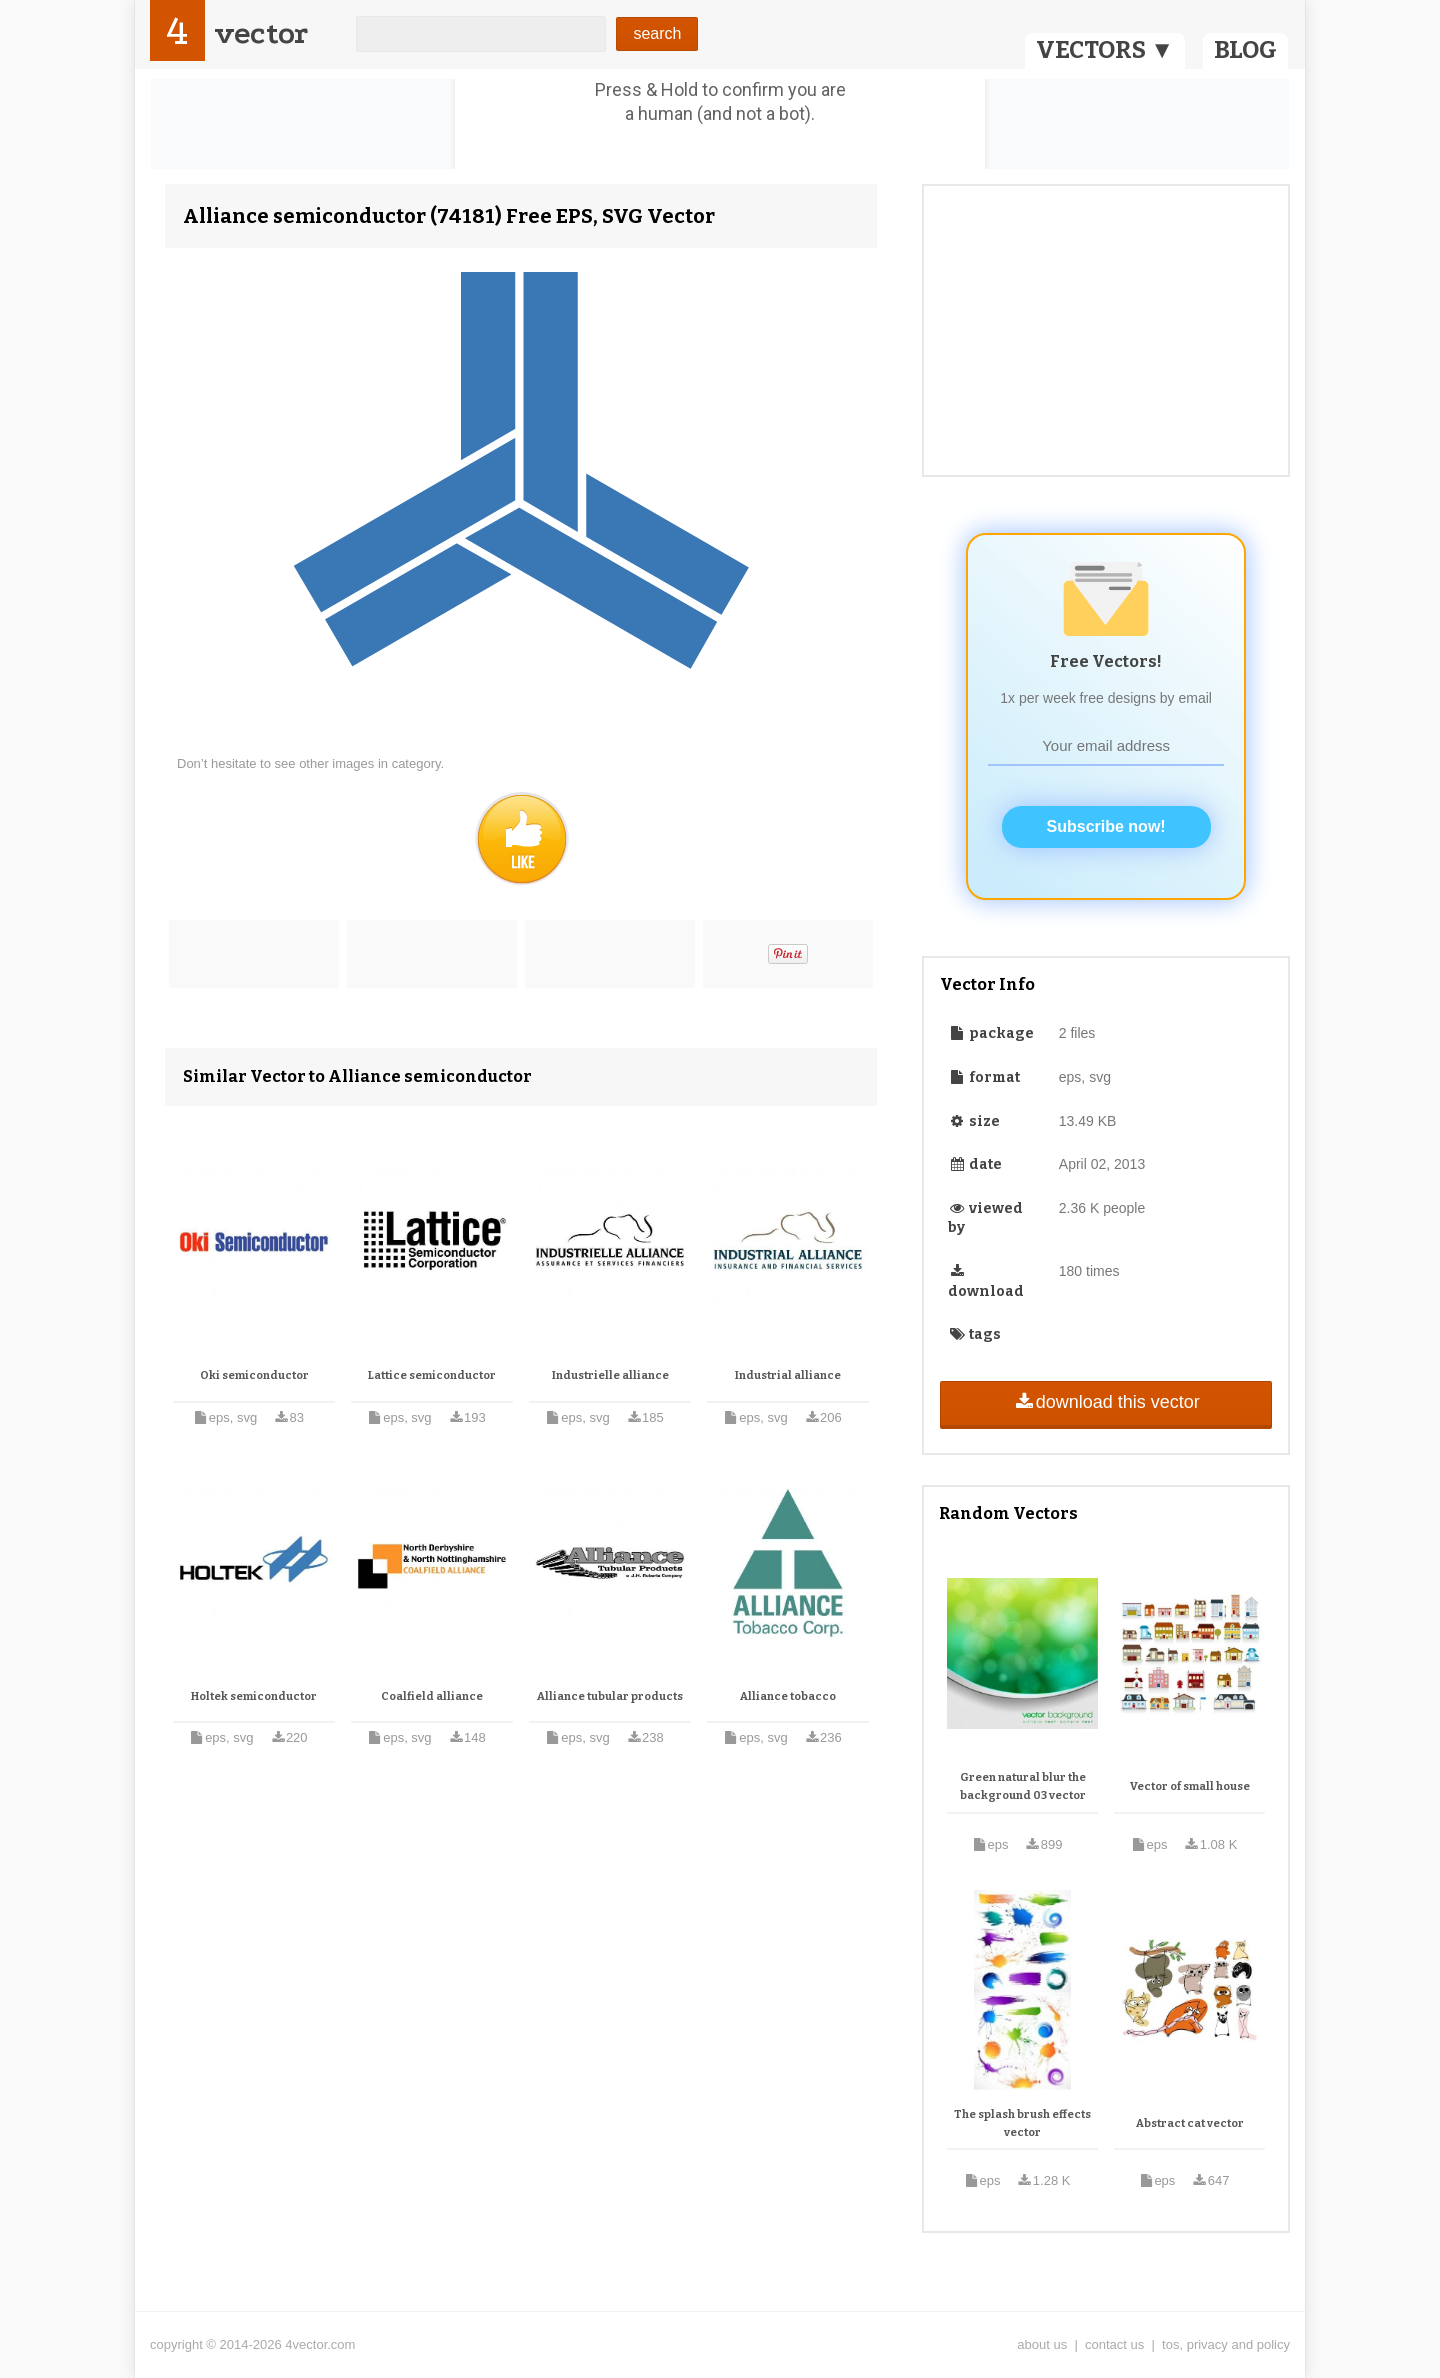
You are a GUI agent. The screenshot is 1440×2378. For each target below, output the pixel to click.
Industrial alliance (788, 1375)
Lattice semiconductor (432, 1375)
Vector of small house (1190, 1786)
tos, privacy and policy (1226, 2344)
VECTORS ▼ (1105, 50)
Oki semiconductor (254, 1375)
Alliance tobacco (788, 1696)
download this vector (1105, 1402)
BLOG (1245, 50)
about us (1042, 2344)
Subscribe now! (1106, 826)
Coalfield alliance (432, 1696)
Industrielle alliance (610, 1375)
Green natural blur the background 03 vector (1023, 1786)
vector (261, 33)
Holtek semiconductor (254, 1696)
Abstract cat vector (1190, 2123)
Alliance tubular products (610, 1696)
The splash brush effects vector (1022, 2123)
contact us (1114, 2344)
